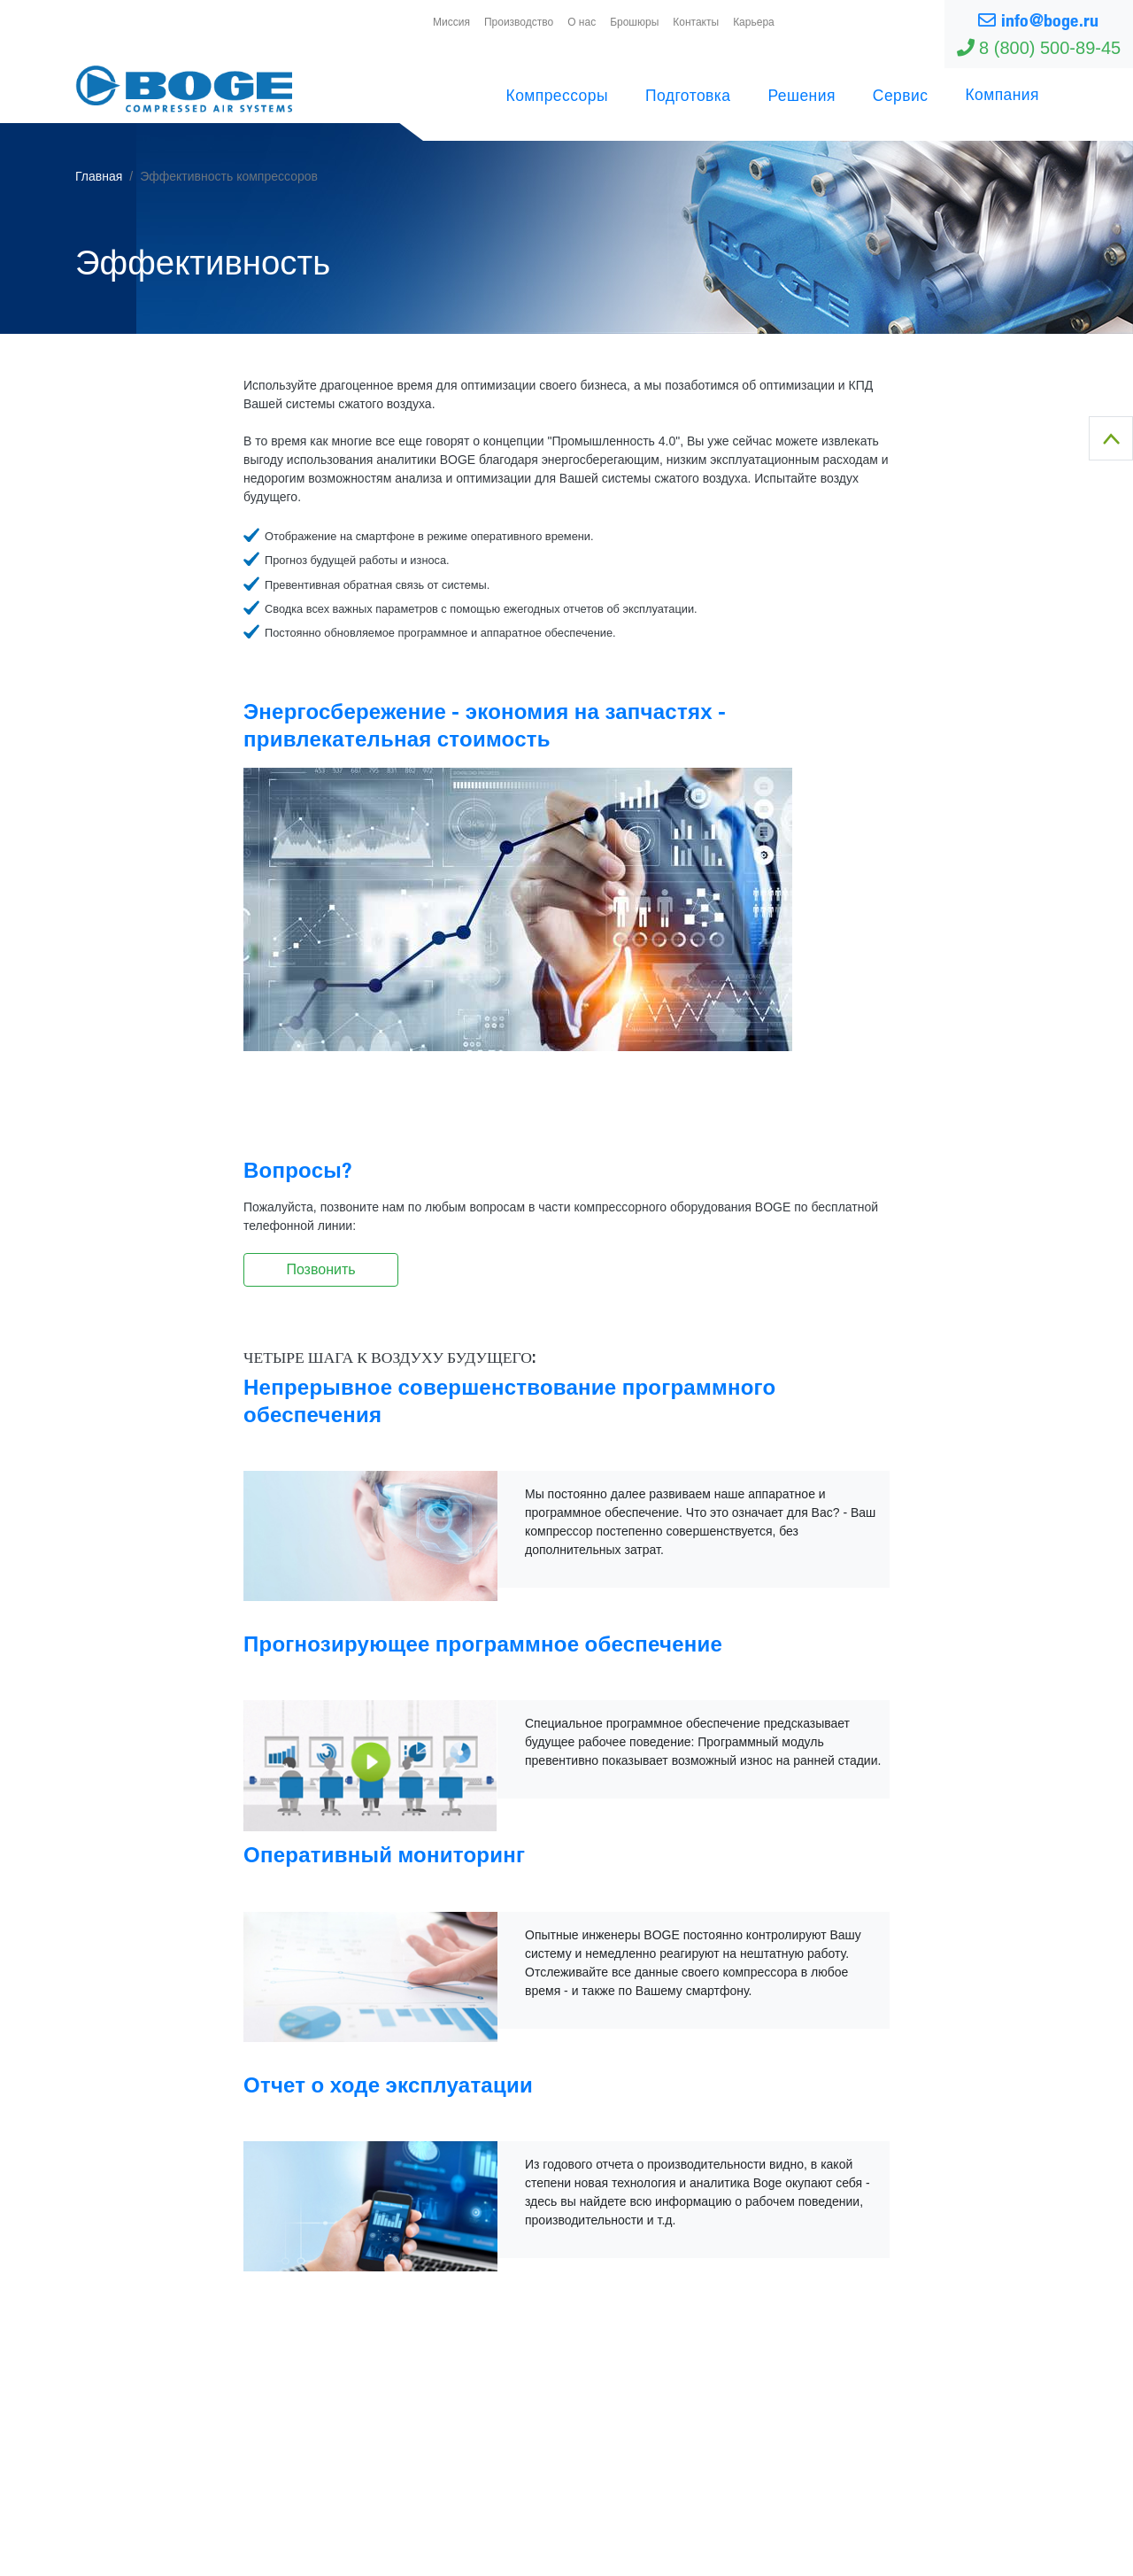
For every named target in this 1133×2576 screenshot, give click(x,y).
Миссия (451, 22)
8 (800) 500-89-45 (1039, 48)
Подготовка (687, 95)
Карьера (754, 22)
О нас (581, 22)
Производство (518, 22)
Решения (801, 95)
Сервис (901, 95)
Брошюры (634, 22)
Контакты (696, 22)
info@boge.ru (1038, 20)
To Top (1111, 438)
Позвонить (320, 1269)
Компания (1002, 94)
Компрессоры (557, 95)
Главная (98, 176)
